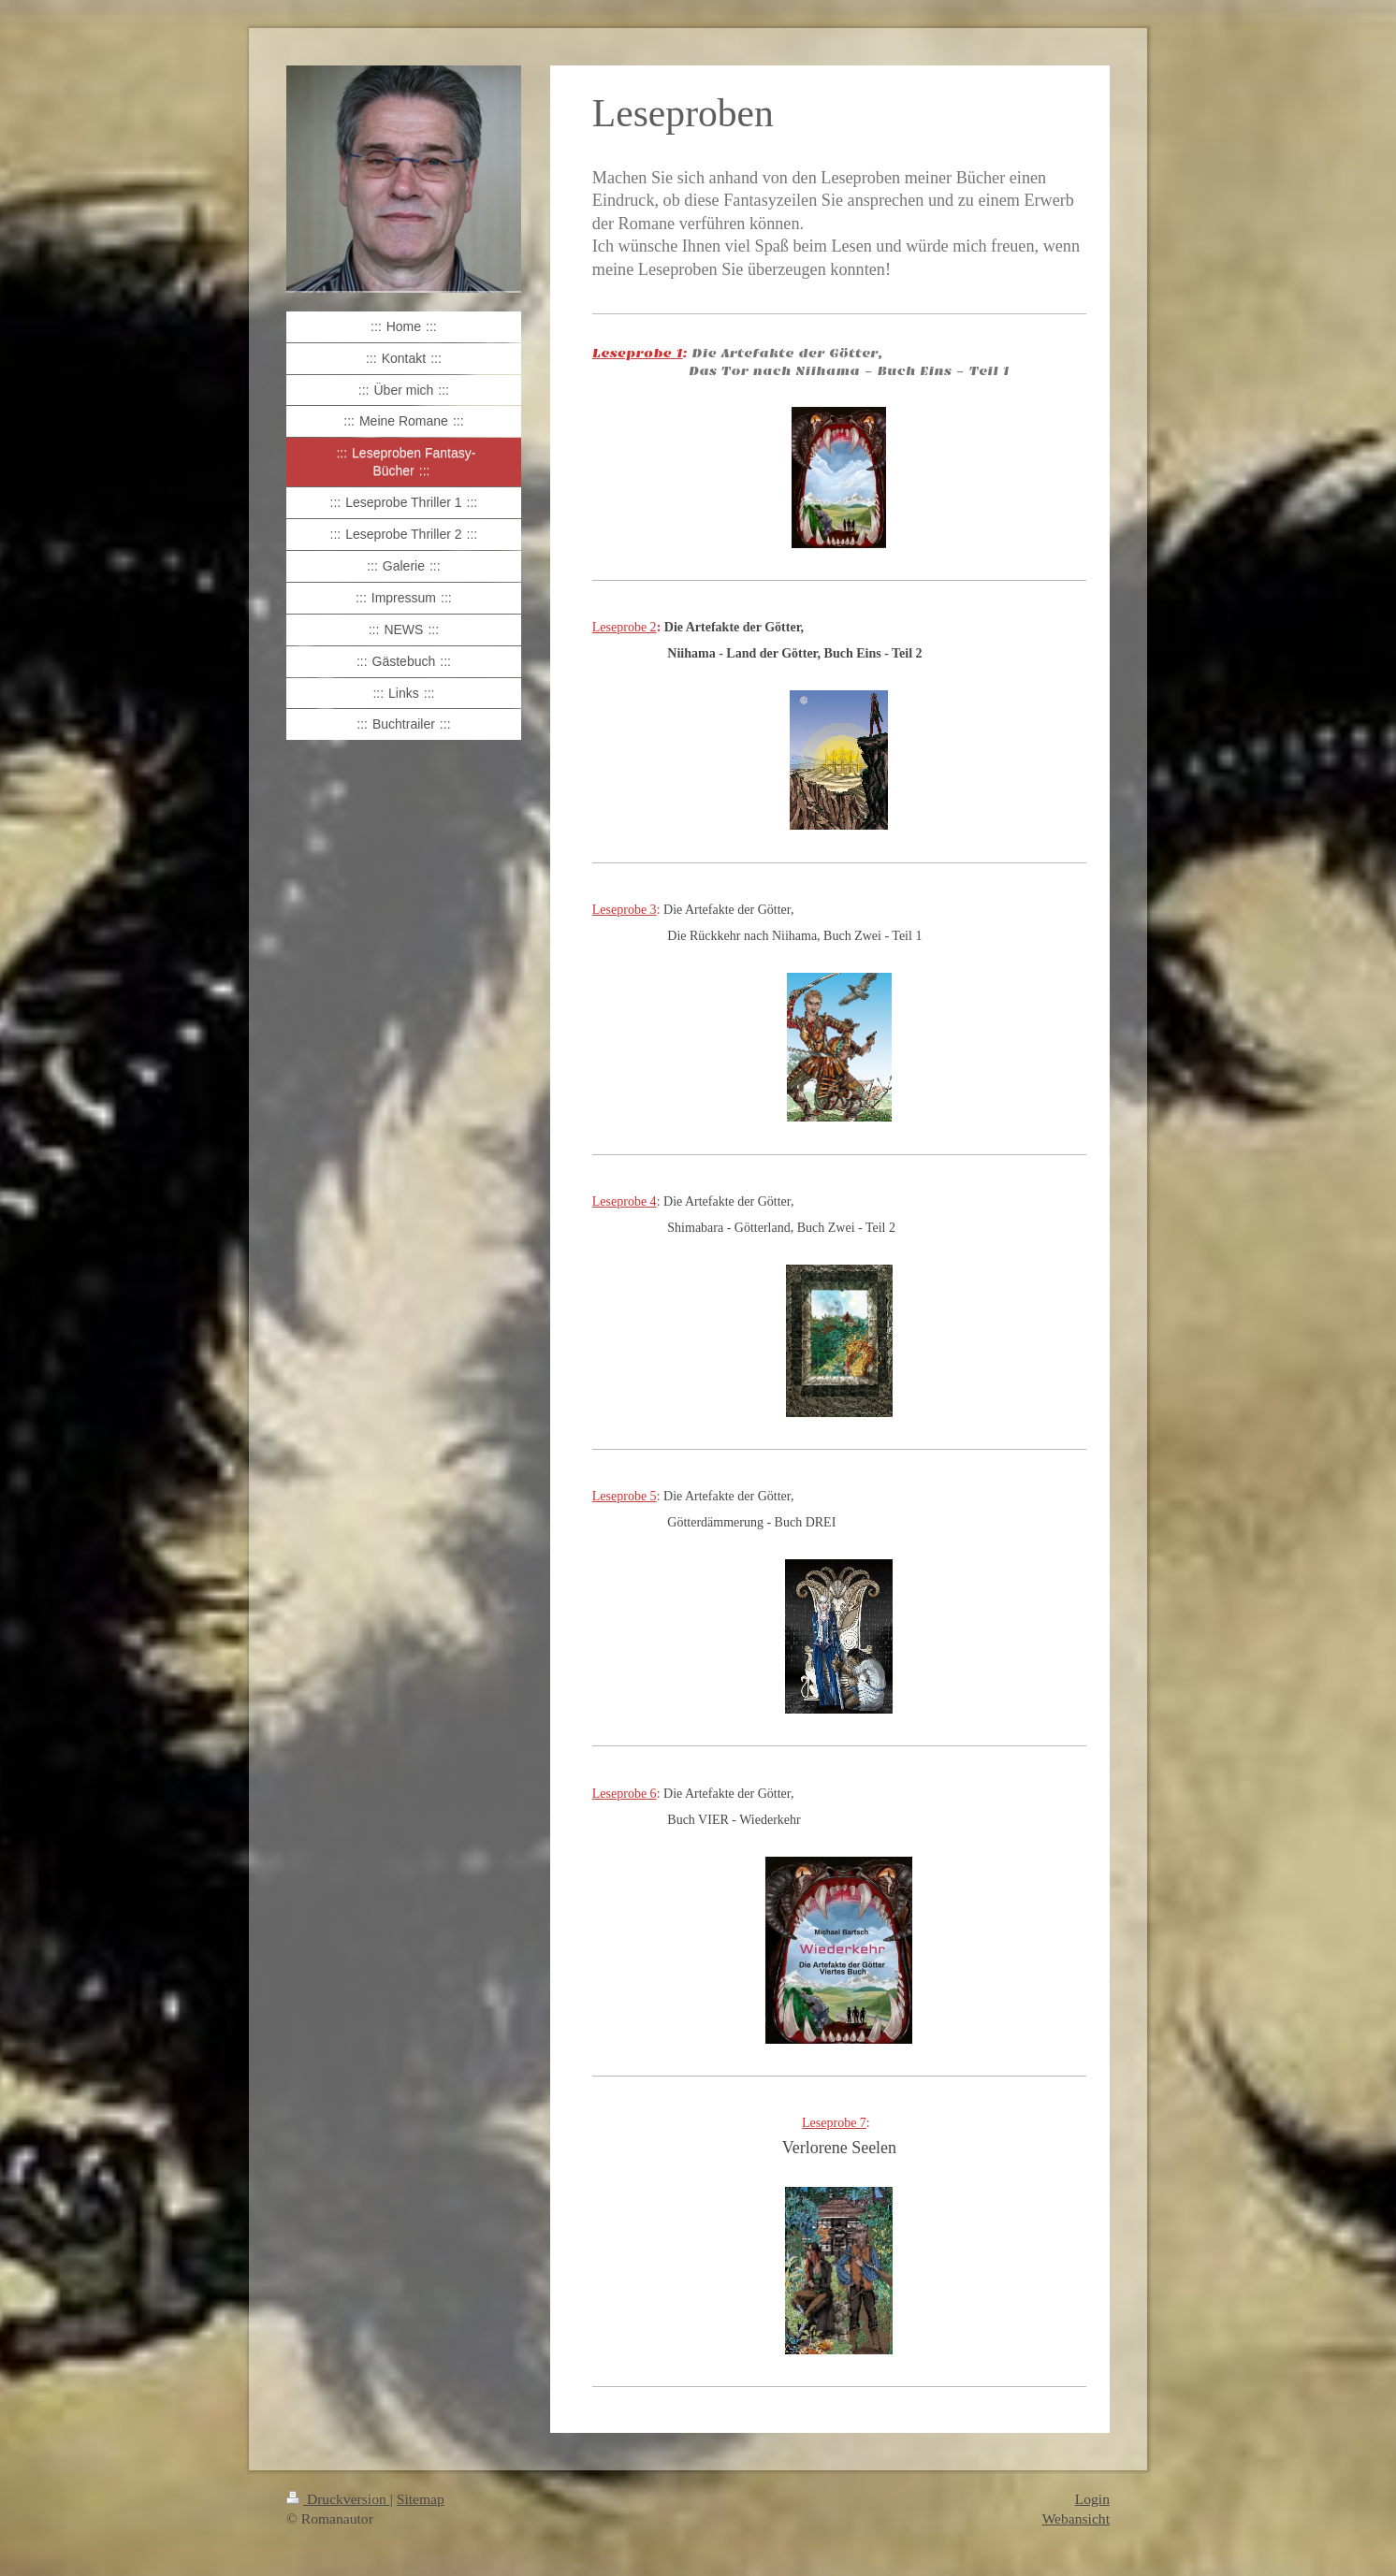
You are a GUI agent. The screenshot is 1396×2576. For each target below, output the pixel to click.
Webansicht (1076, 2518)
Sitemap (420, 2499)
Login (1092, 2499)
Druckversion (338, 2499)
